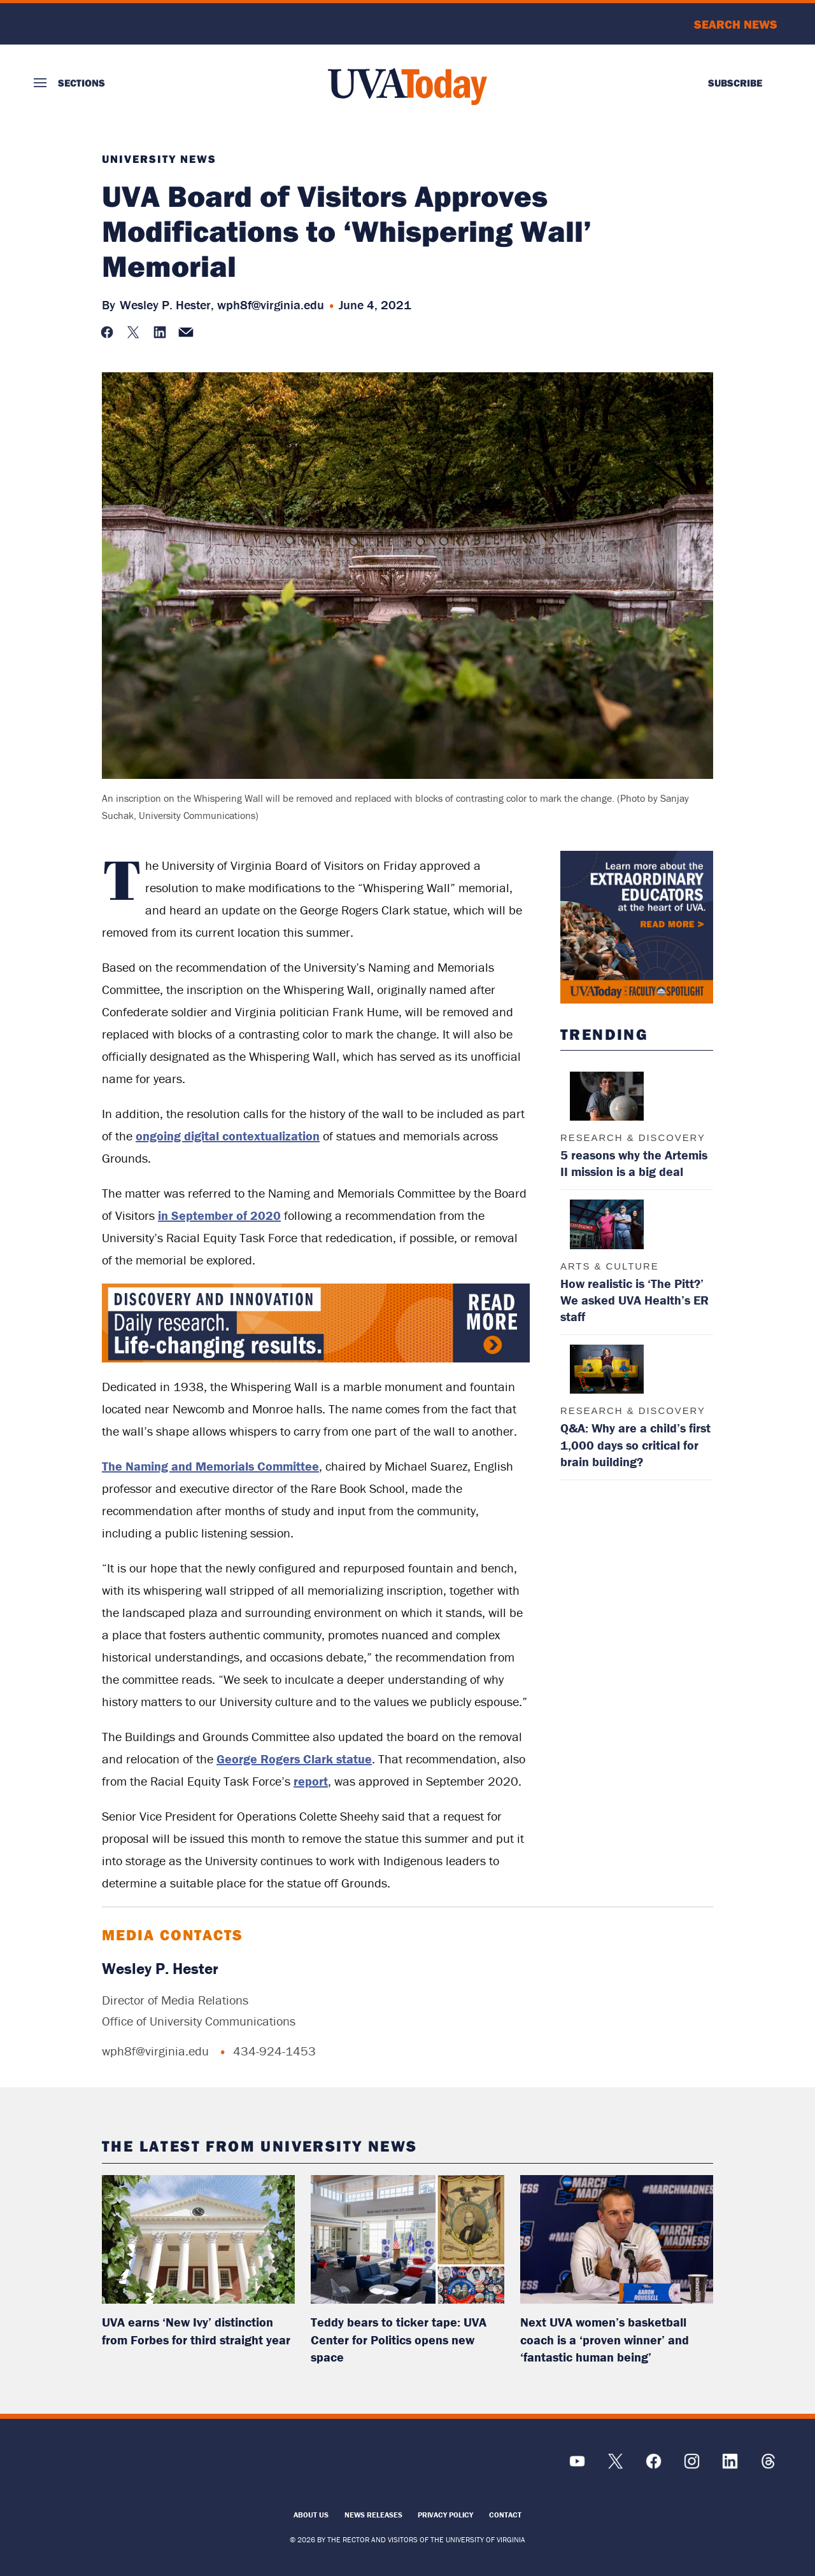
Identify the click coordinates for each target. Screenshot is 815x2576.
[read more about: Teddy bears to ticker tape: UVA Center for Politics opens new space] (407, 2239)
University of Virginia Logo (102, 24)
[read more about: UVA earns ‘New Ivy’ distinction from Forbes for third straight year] (198, 2239)
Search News (735, 24)
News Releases (373, 2514)
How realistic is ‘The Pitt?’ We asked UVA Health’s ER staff (634, 1299)
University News (159, 159)
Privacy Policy (445, 2514)
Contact (505, 2514)
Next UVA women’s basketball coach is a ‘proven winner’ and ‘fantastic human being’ (604, 2339)
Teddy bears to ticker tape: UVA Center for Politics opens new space (398, 2339)
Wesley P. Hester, (167, 304)
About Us (311, 2514)
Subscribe (735, 82)
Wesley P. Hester (160, 1968)
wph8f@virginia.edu (270, 304)
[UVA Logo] (127, 2467)
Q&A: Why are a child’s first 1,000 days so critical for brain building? (635, 1444)
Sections (81, 82)
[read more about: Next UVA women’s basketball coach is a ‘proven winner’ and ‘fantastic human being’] (616, 2239)
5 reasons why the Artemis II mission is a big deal (633, 1163)
